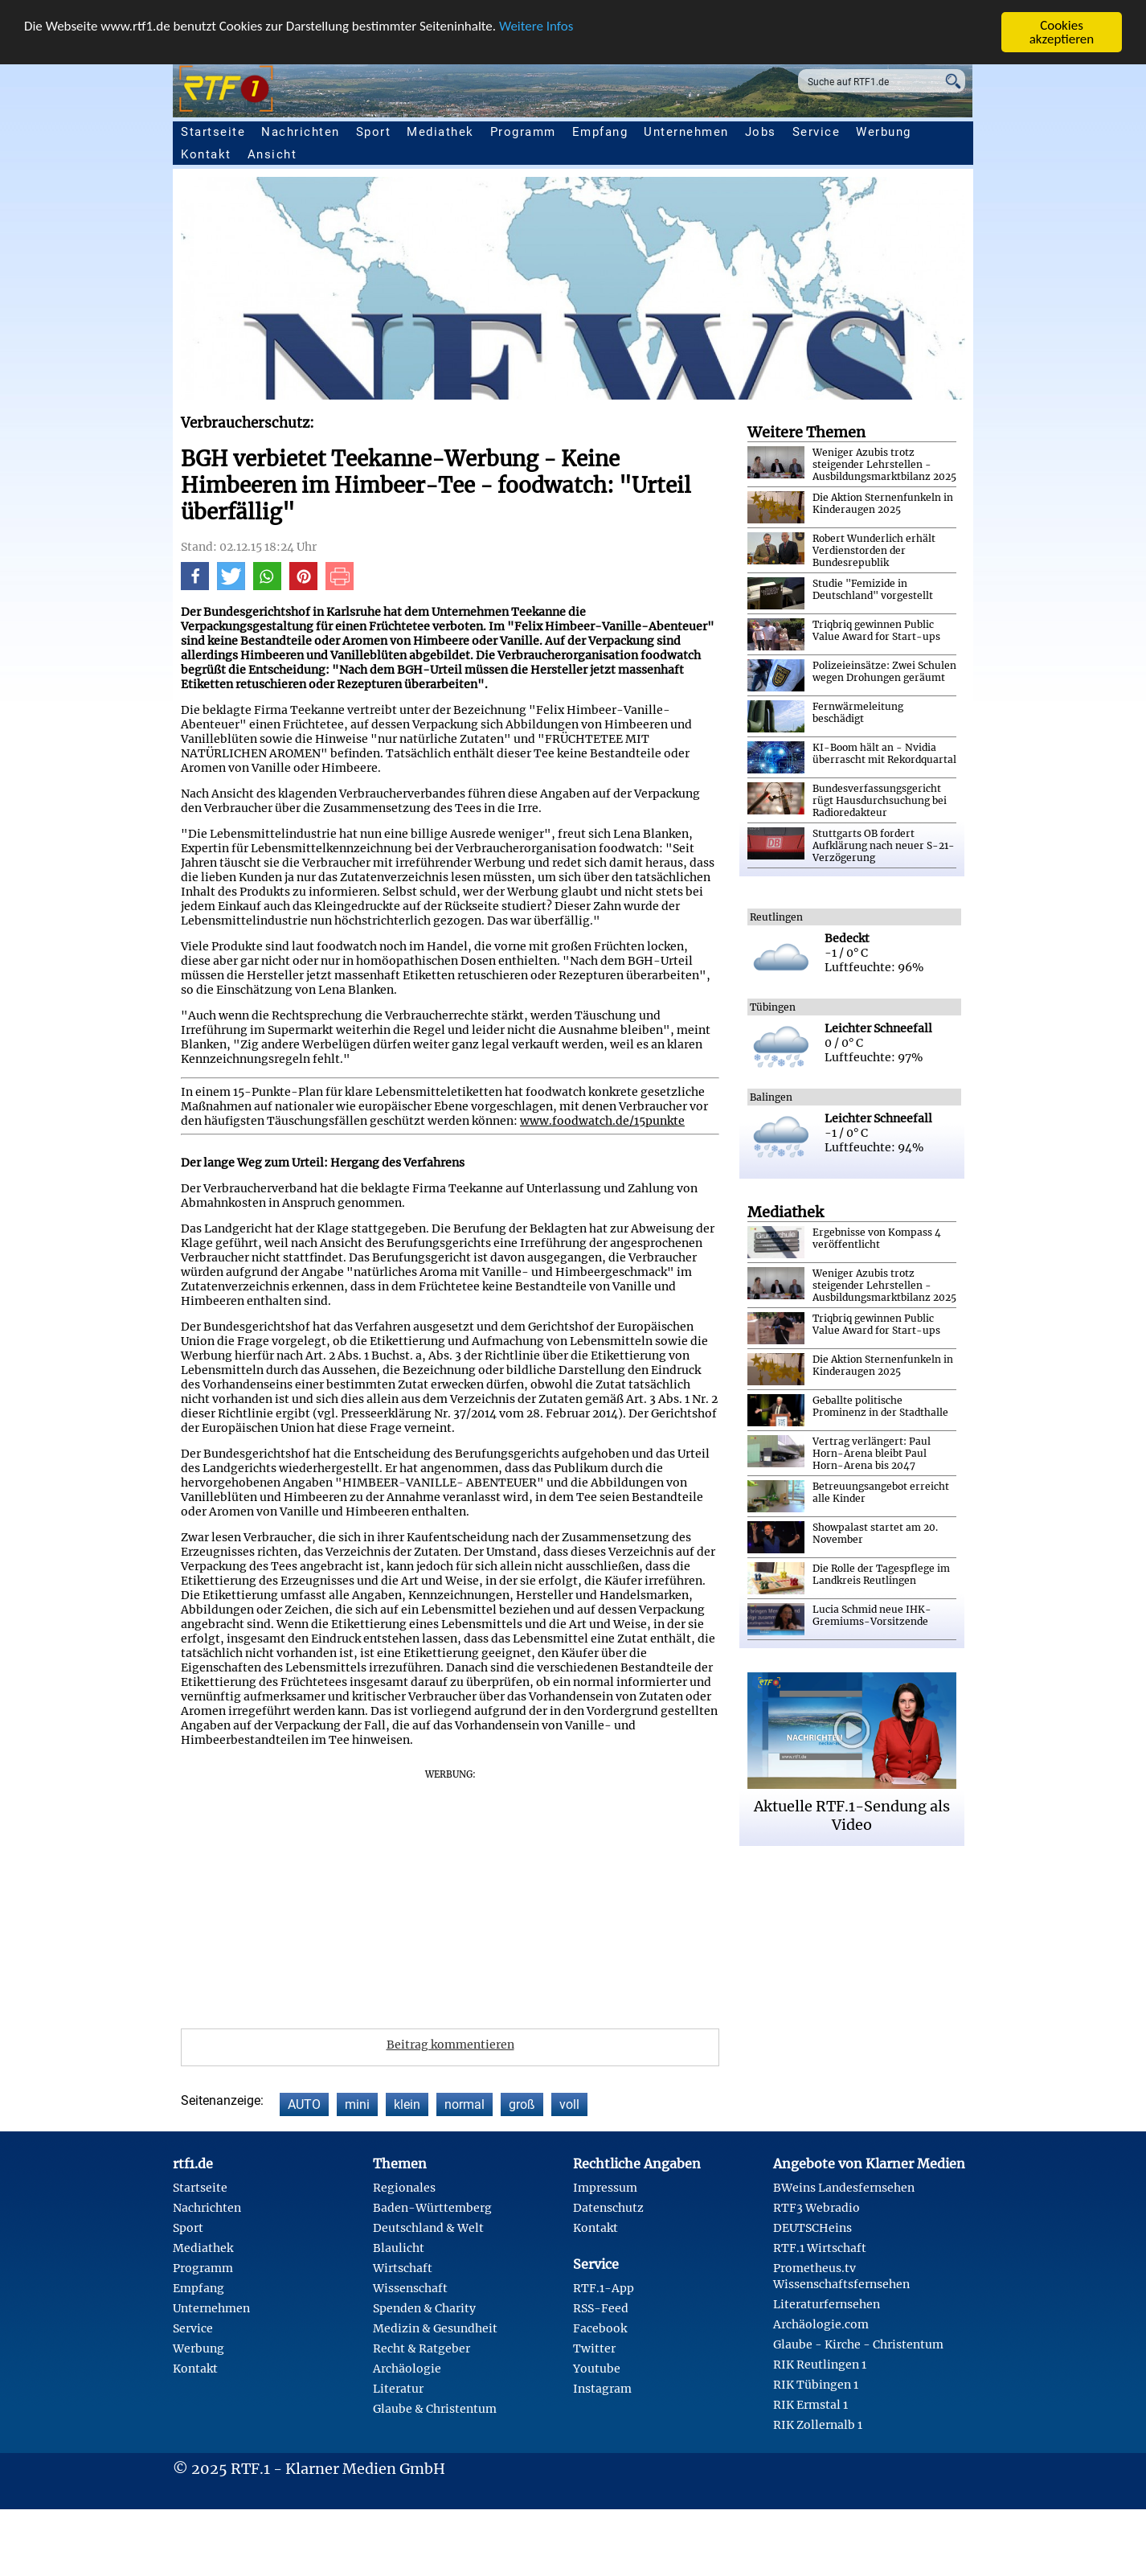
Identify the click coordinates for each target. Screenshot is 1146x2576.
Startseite (213, 132)
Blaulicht (398, 2248)
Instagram (602, 2388)
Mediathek (440, 132)
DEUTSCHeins (812, 2228)
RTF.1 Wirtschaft (819, 2248)
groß (522, 2104)
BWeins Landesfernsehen (844, 2187)
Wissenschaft (410, 2288)
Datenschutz (608, 2208)
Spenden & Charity (424, 2308)
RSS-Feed (600, 2308)
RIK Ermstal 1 (810, 2405)
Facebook (600, 2328)
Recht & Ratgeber (421, 2348)
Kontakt (206, 154)
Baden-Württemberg (432, 2208)
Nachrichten (300, 132)
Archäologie (407, 2368)
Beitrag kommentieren (450, 2044)
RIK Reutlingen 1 (819, 2364)
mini (357, 2104)
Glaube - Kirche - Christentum (858, 2344)
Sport (373, 132)
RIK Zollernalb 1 (817, 2425)
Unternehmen (686, 132)
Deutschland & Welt (428, 2228)
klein (407, 2104)
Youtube (596, 2368)
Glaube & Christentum (435, 2409)
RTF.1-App (603, 2288)
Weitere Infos (536, 26)
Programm (523, 132)
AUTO (304, 2104)
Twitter (594, 2348)
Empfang (600, 132)
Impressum (605, 2187)
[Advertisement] (542, 1893)
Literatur (398, 2388)
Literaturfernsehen (826, 2304)
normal (464, 2104)
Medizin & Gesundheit (435, 2328)
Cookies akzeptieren (1062, 32)
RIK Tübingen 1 (815, 2384)
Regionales (404, 2187)
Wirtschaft (402, 2268)
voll (569, 2104)
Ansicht (272, 154)
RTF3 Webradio (816, 2208)
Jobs (760, 132)
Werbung (883, 132)
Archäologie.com (821, 2324)
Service (816, 132)
